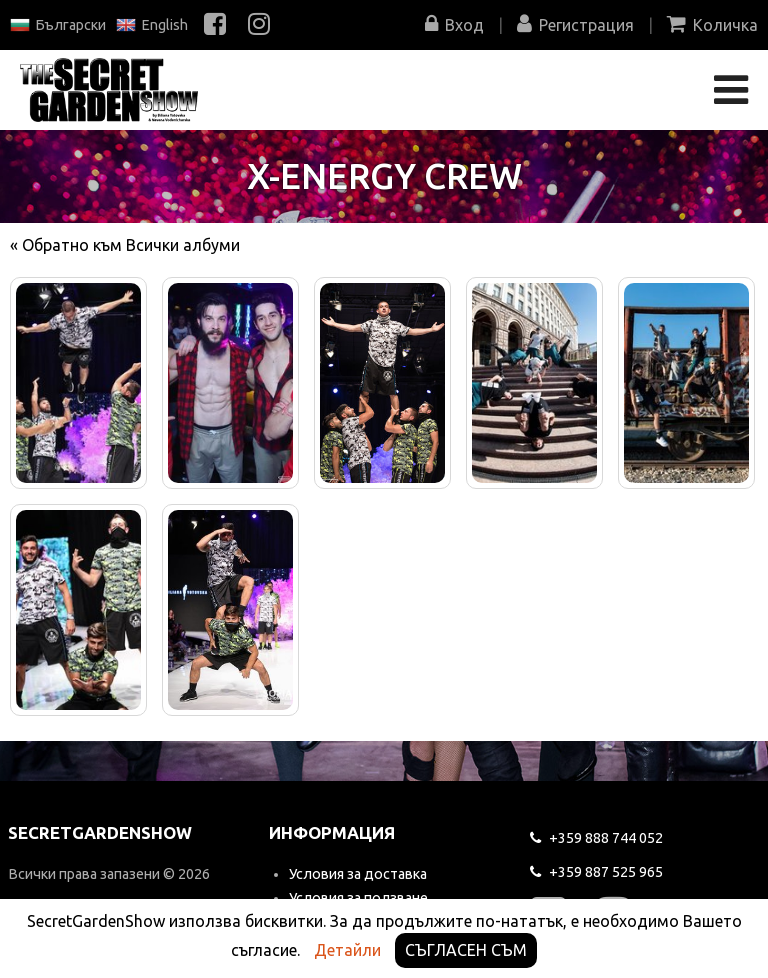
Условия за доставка (358, 874)
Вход (454, 25)
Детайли (347, 950)
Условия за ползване (358, 898)
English (152, 25)
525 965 (596, 872)
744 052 (596, 838)
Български (58, 25)
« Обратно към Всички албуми (125, 245)
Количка (712, 25)
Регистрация (575, 25)
